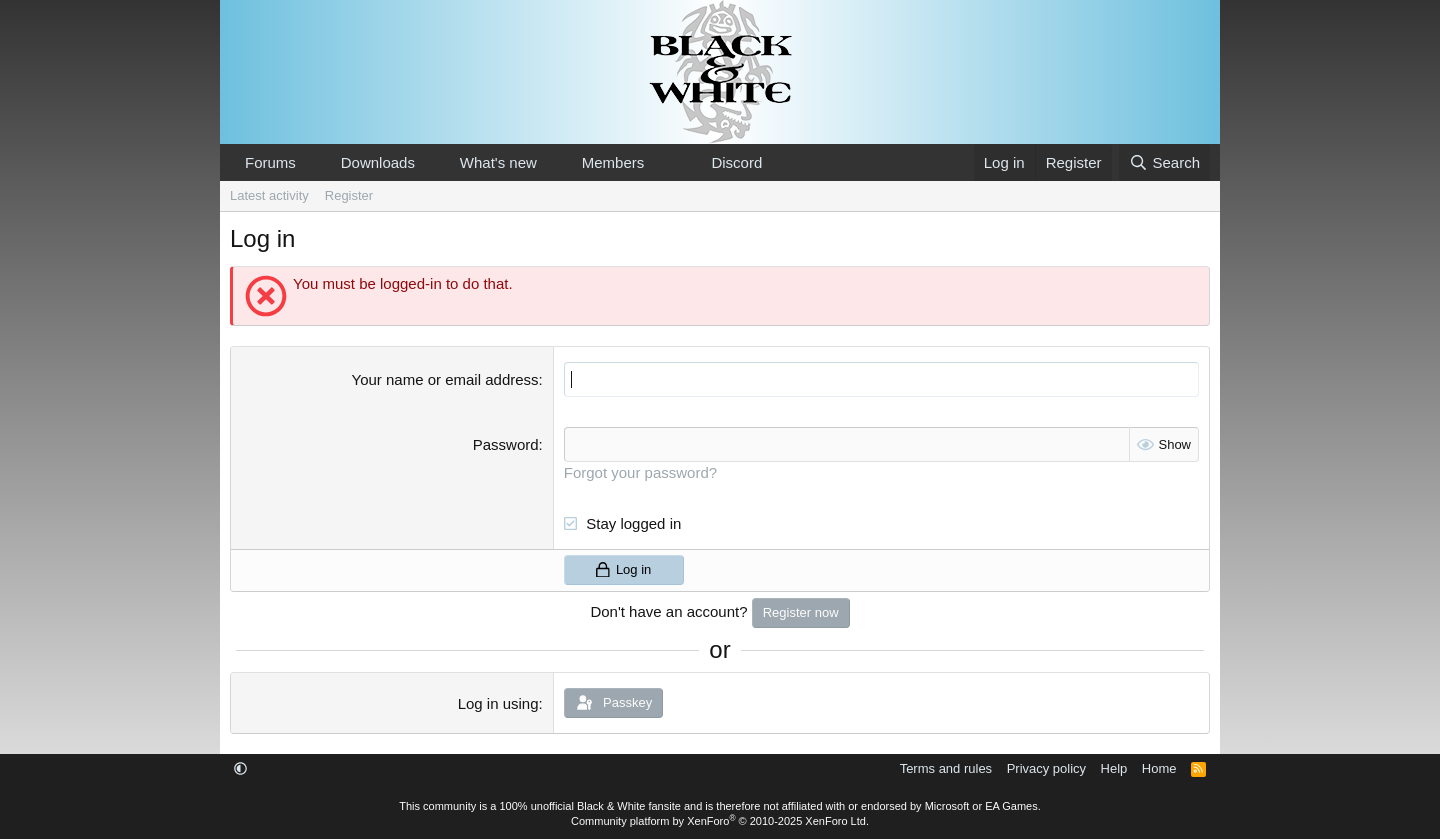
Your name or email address (445, 379)
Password (506, 444)
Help (1114, 768)
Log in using (498, 703)
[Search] (1164, 162)
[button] (312, 162)
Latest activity (269, 195)
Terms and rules (946, 768)
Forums (270, 162)
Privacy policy (1046, 768)
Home (1159, 768)
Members (613, 162)
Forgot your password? (640, 472)
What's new (498, 162)
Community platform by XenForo (720, 821)
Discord (736, 162)
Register (349, 195)
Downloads (378, 162)
